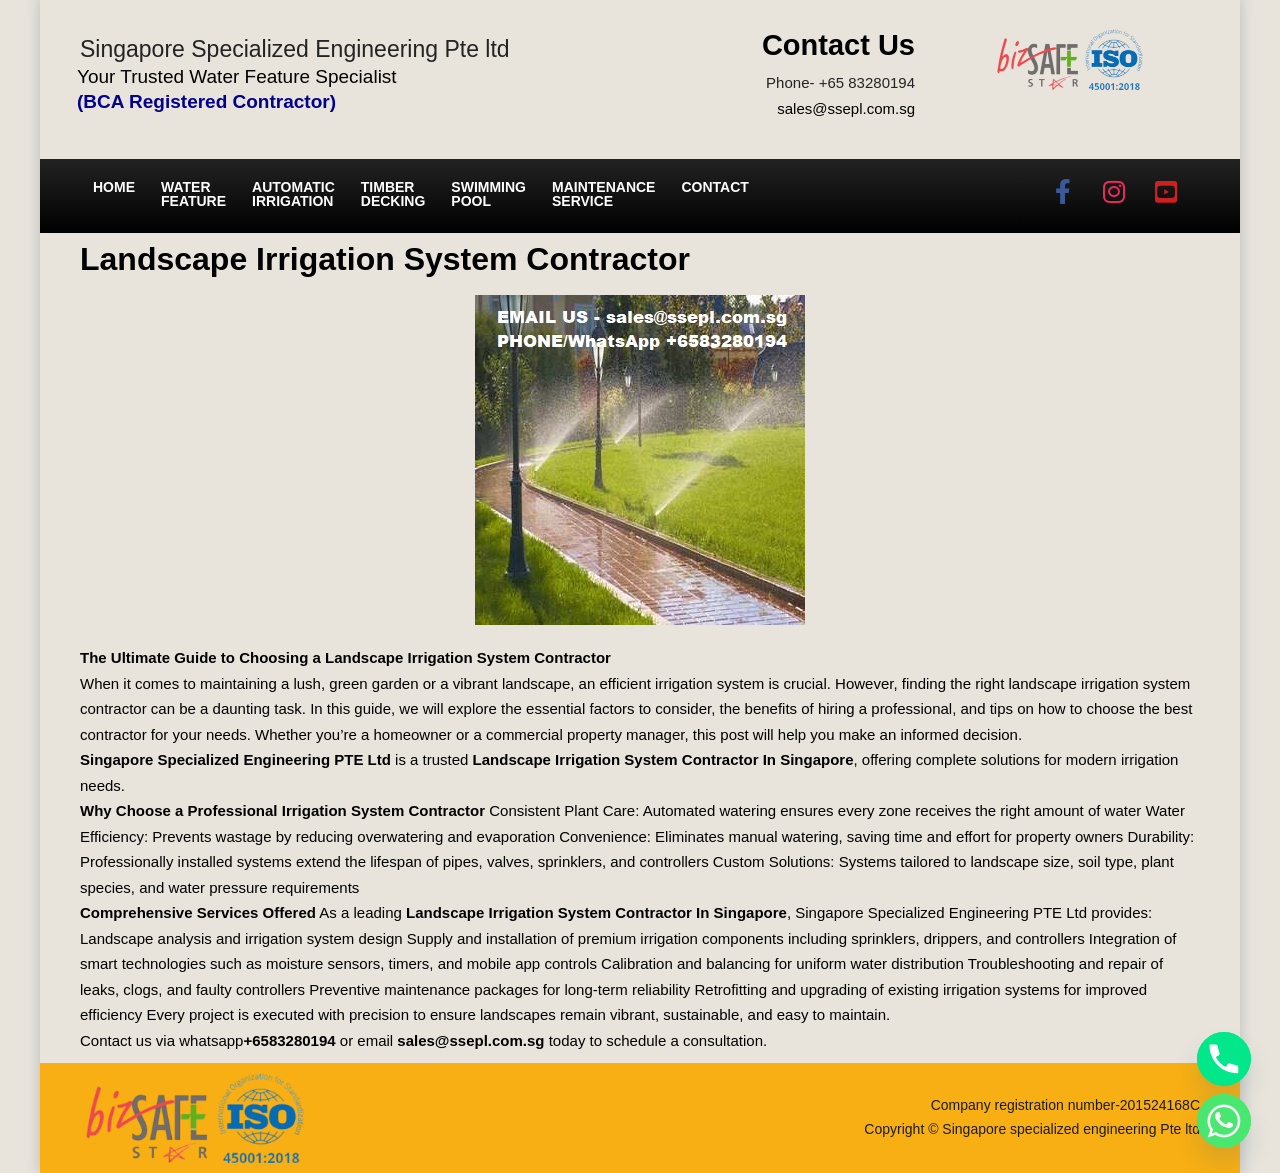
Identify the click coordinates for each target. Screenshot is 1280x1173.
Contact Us (838, 45)
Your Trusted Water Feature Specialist (237, 76)
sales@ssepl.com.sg (846, 108)
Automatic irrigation (293, 194)
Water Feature (193, 194)
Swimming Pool (488, 194)
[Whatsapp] (1224, 1121)
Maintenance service (603, 194)
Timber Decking (393, 194)
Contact (714, 187)
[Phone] (1224, 1059)
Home (114, 187)
